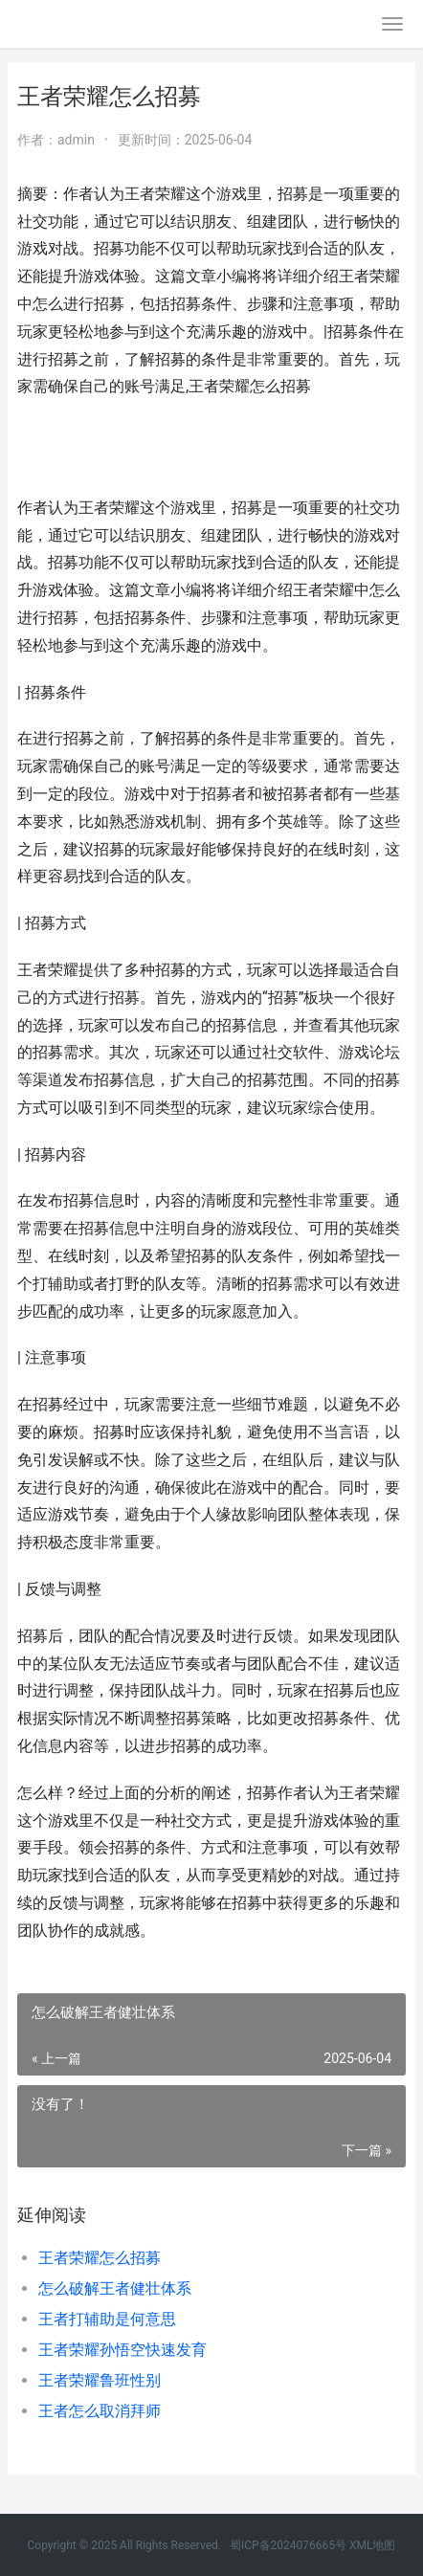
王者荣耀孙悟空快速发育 (122, 2350)
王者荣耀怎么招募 (99, 2258)
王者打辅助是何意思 (107, 2319)
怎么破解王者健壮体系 (114, 2288)
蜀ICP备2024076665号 (288, 2545)
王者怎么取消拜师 (99, 2411)
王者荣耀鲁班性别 (99, 2380)
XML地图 (372, 2545)
